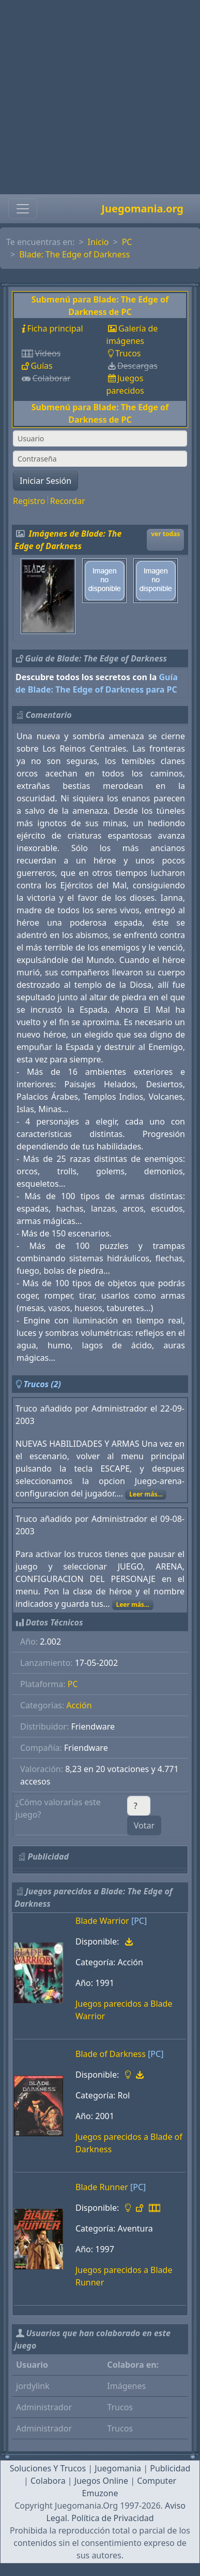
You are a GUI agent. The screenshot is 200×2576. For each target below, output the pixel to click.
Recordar (67, 501)
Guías (41, 365)
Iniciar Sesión (45, 480)
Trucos (128, 353)
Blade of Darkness (110, 2054)
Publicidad (170, 2468)
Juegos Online (101, 2480)
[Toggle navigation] (22, 208)
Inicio (98, 242)
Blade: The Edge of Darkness (74, 254)
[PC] (139, 1920)
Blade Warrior (102, 1920)
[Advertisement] (97, 97)
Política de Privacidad (112, 2518)
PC (127, 242)
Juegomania (118, 2468)
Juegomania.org (142, 208)
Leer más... (146, 1494)
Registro (29, 501)
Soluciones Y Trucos (48, 2468)
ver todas (165, 533)
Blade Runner (101, 2187)
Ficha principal (55, 328)
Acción (78, 1705)
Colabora (48, 2480)
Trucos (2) (42, 1384)
